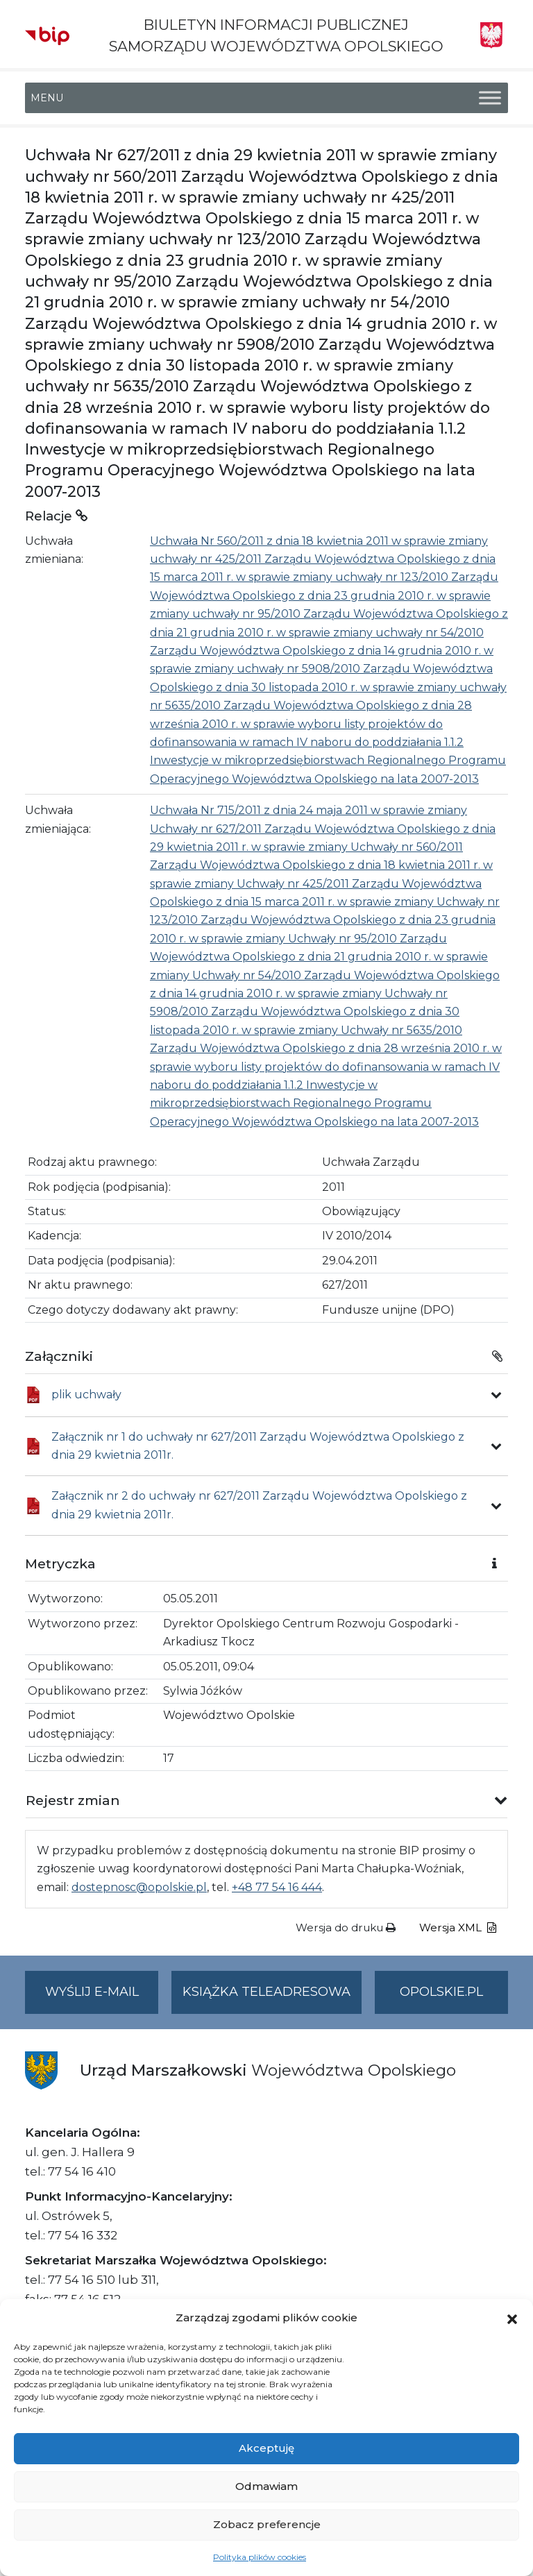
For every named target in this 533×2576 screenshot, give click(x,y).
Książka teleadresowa (266, 1991)
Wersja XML (457, 1927)
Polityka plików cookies (259, 2557)
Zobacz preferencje (267, 2524)
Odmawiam (266, 2486)
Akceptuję (266, 2448)
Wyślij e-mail (102, 1997)
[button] (512, 2318)
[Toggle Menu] (490, 98)
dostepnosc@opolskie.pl (139, 1887)
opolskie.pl (441, 1991)
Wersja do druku (346, 1927)
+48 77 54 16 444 (277, 1887)
